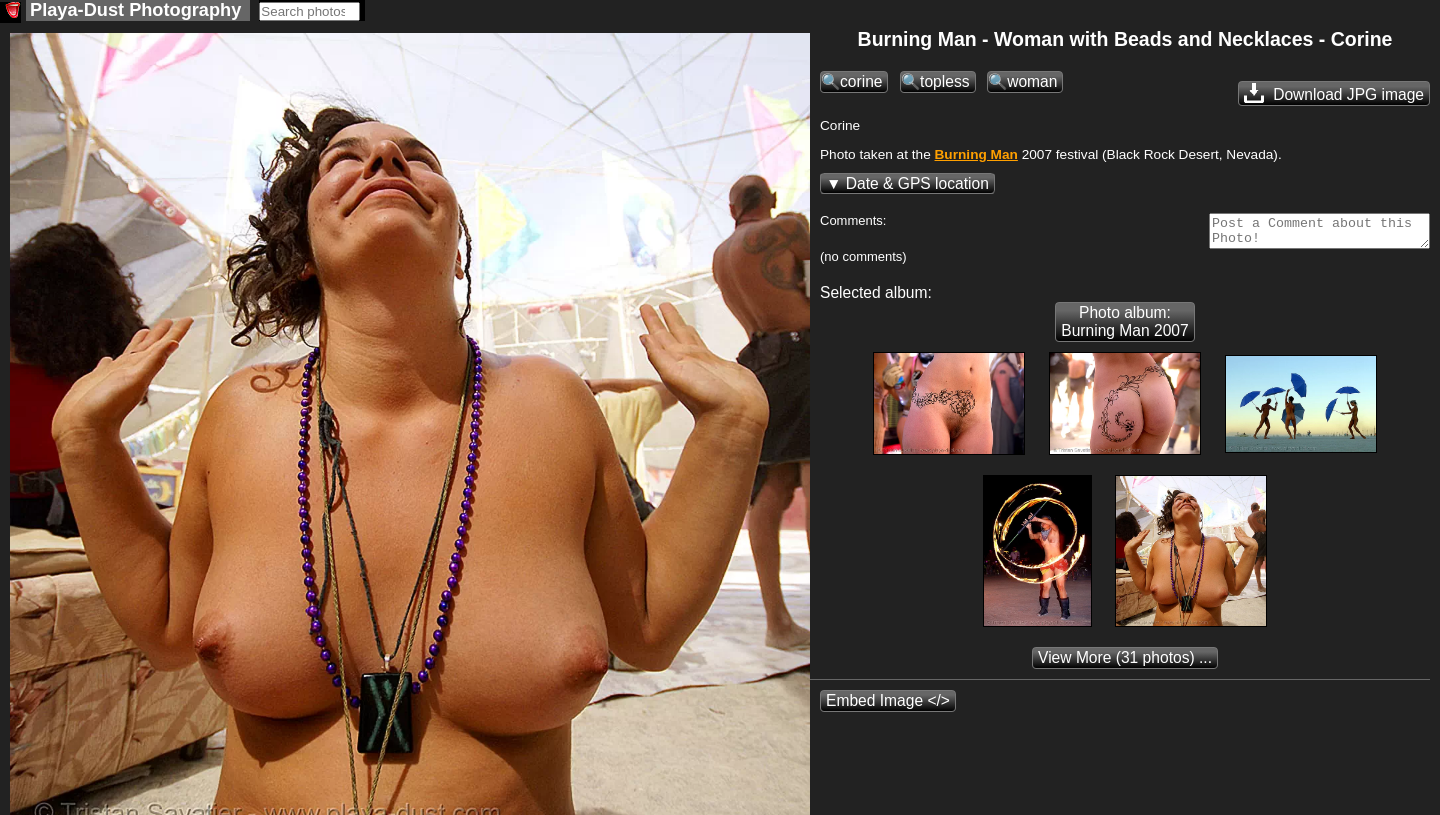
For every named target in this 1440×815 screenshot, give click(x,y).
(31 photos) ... (1125, 665)
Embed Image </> (888, 708)
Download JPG (1334, 95)
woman (1032, 83)
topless (944, 83)
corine (861, 83)
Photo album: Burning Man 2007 (1124, 329)
